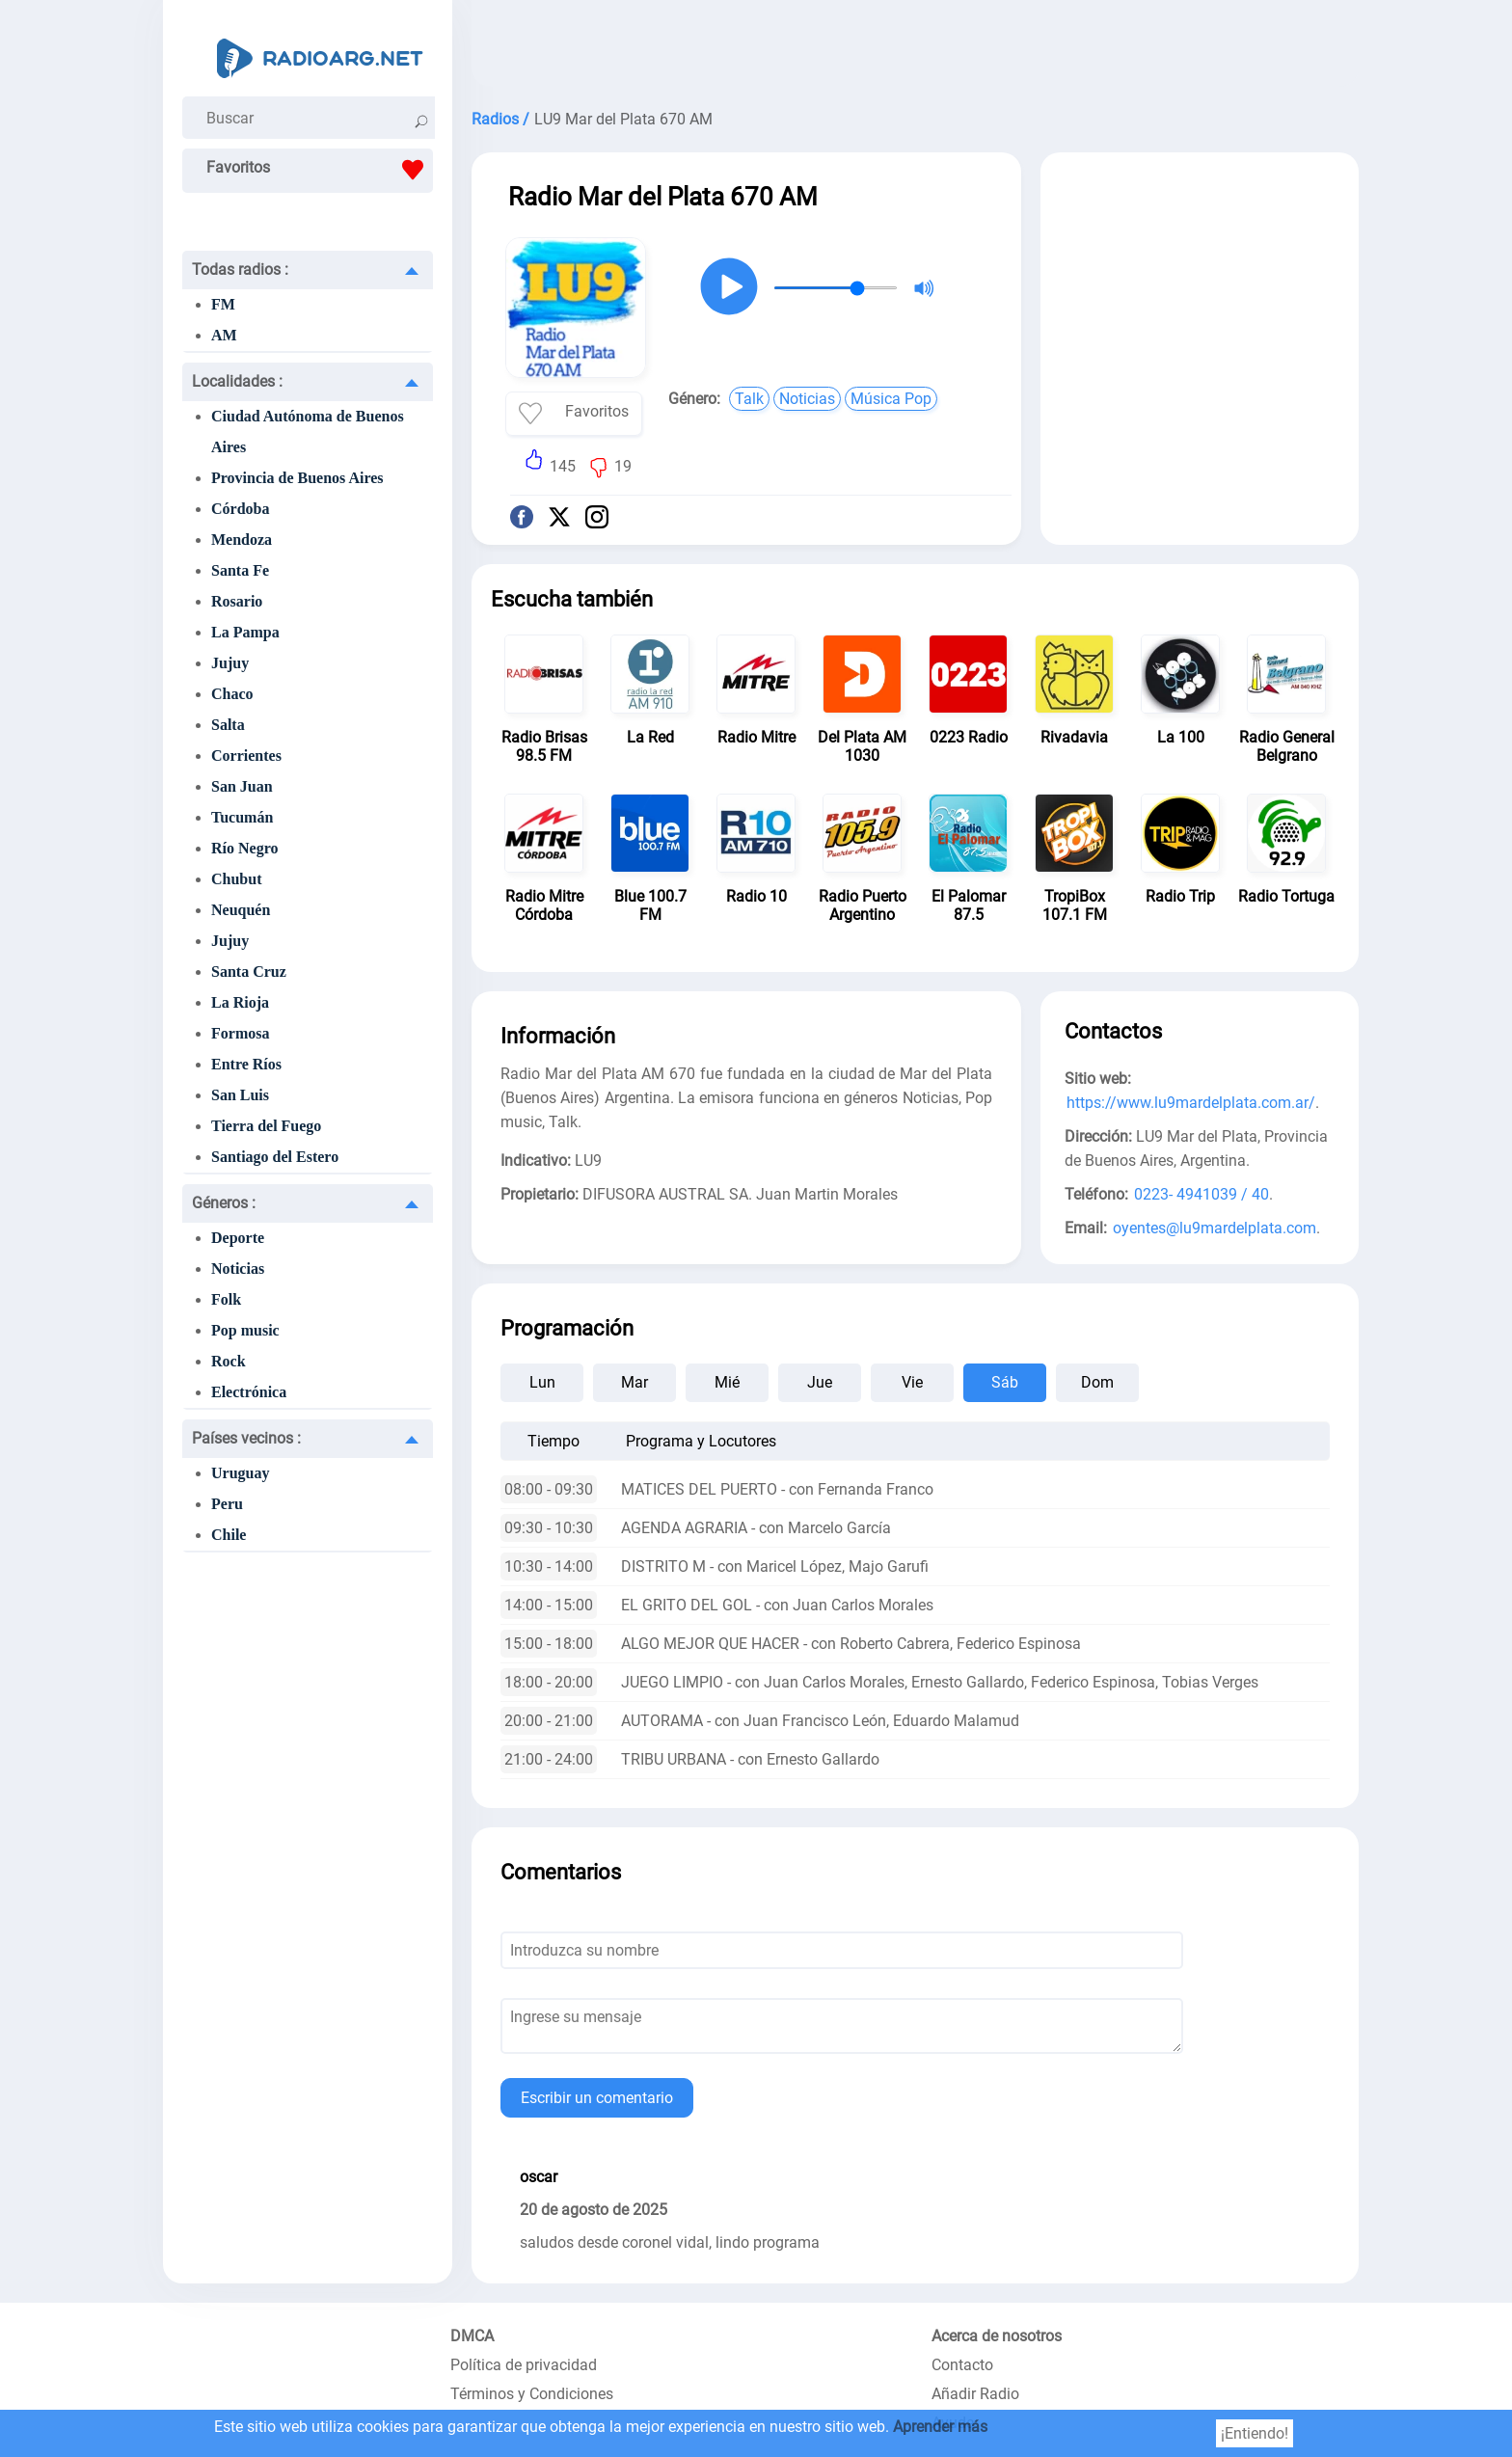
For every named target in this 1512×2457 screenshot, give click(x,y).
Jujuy (230, 663)
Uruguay (240, 1473)
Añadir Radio (975, 2394)
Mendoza (241, 539)
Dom (1097, 1382)
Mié (727, 1382)
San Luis (240, 1095)
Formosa (240, 1033)
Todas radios (240, 269)
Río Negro (244, 848)
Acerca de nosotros (997, 2336)
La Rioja (240, 1002)
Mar (634, 1382)
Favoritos (319, 169)
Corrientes (246, 755)
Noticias (237, 1268)
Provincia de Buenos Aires (297, 478)
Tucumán (242, 817)
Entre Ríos (246, 1064)
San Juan (242, 786)
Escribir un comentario (597, 2098)
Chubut (236, 879)
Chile (228, 1534)
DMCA (472, 2336)
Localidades (237, 381)
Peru (227, 1504)
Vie (912, 1382)
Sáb (1004, 1382)
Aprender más (940, 2426)
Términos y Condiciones (531, 2394)
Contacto (962, 2365)
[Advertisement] (915, 48)
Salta (228, 724)
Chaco (232, 694)
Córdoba (240, 508)
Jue (819, 1382)
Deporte (237, 1237)
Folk (226, 1299)
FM (223, 304)
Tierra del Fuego (266, 1126)
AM (224, 335)
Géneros (224, 1203)
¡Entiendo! (1254, 2433)
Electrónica (248, 1392)
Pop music (245, 1330)
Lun (542, 1382)
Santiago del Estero (274, 1156)
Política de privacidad (523, 2365)
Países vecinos (246, 1438)
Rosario (236, 601)
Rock (228, 1361)
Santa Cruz (248, 971)
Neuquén (240, 910)
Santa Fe (240, 570)
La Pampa (245, 632)
